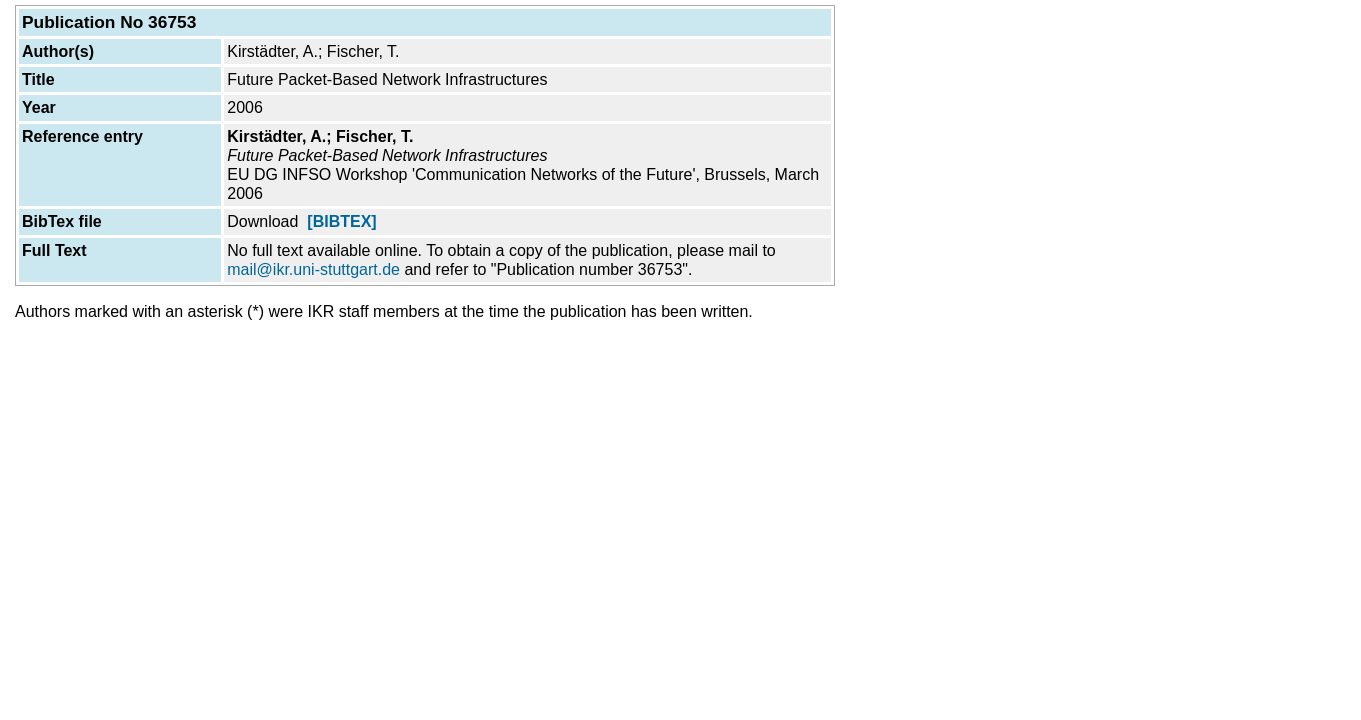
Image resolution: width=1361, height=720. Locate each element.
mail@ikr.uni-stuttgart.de (313, 269)
